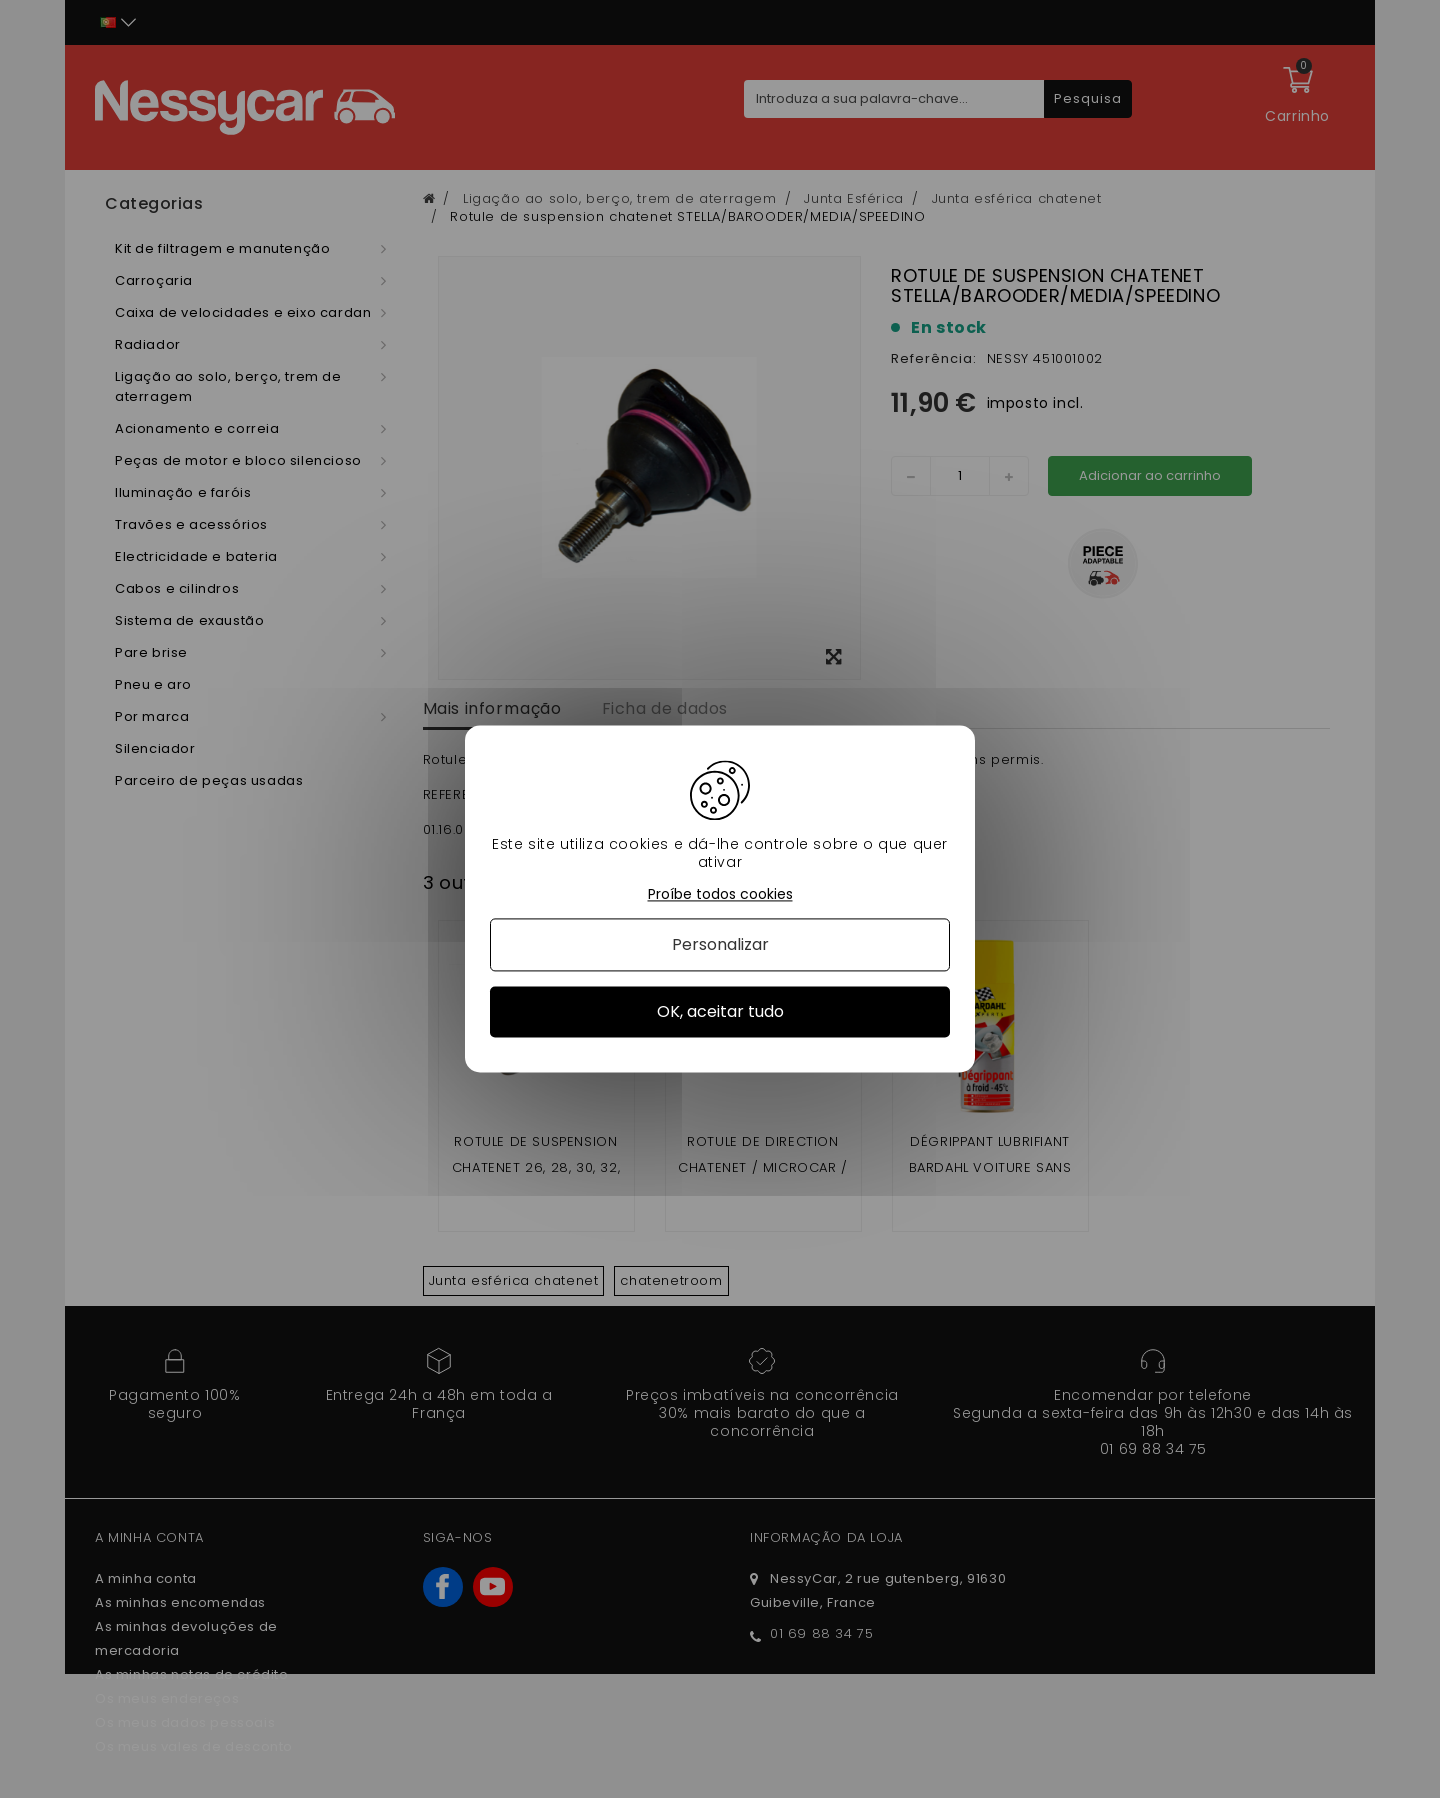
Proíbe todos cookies (720, 894)
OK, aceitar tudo (720, 1011)
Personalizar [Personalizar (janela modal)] (720, 944)
